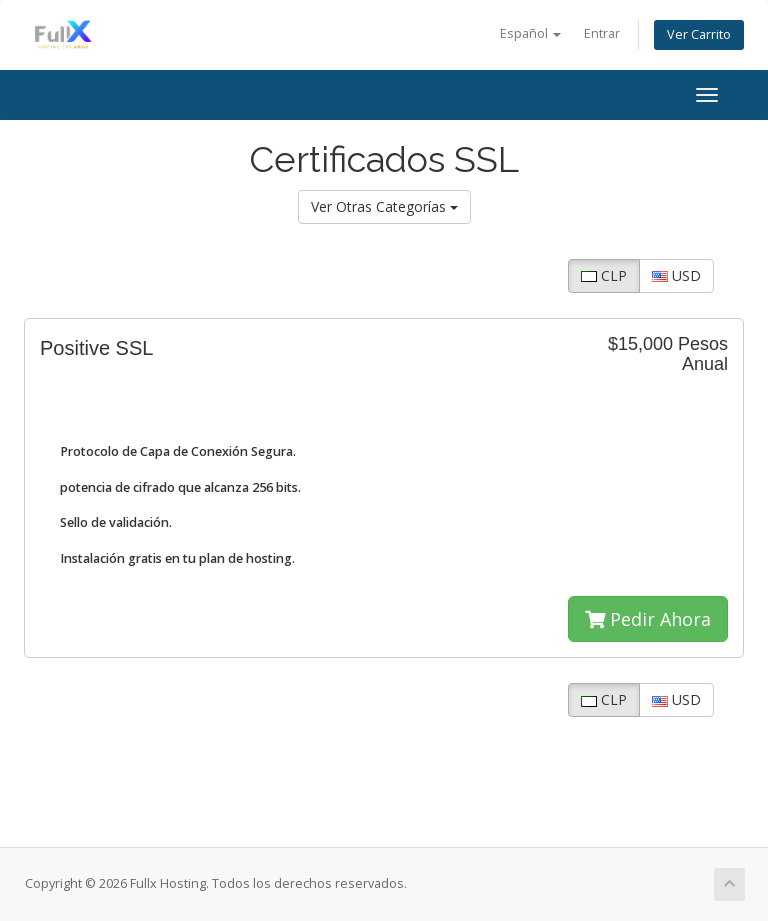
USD (676, 275)
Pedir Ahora (648, 619)
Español (530, 33)
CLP (604, 275)
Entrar (602, 33)
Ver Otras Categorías (384, 206)
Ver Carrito (699, 34)
